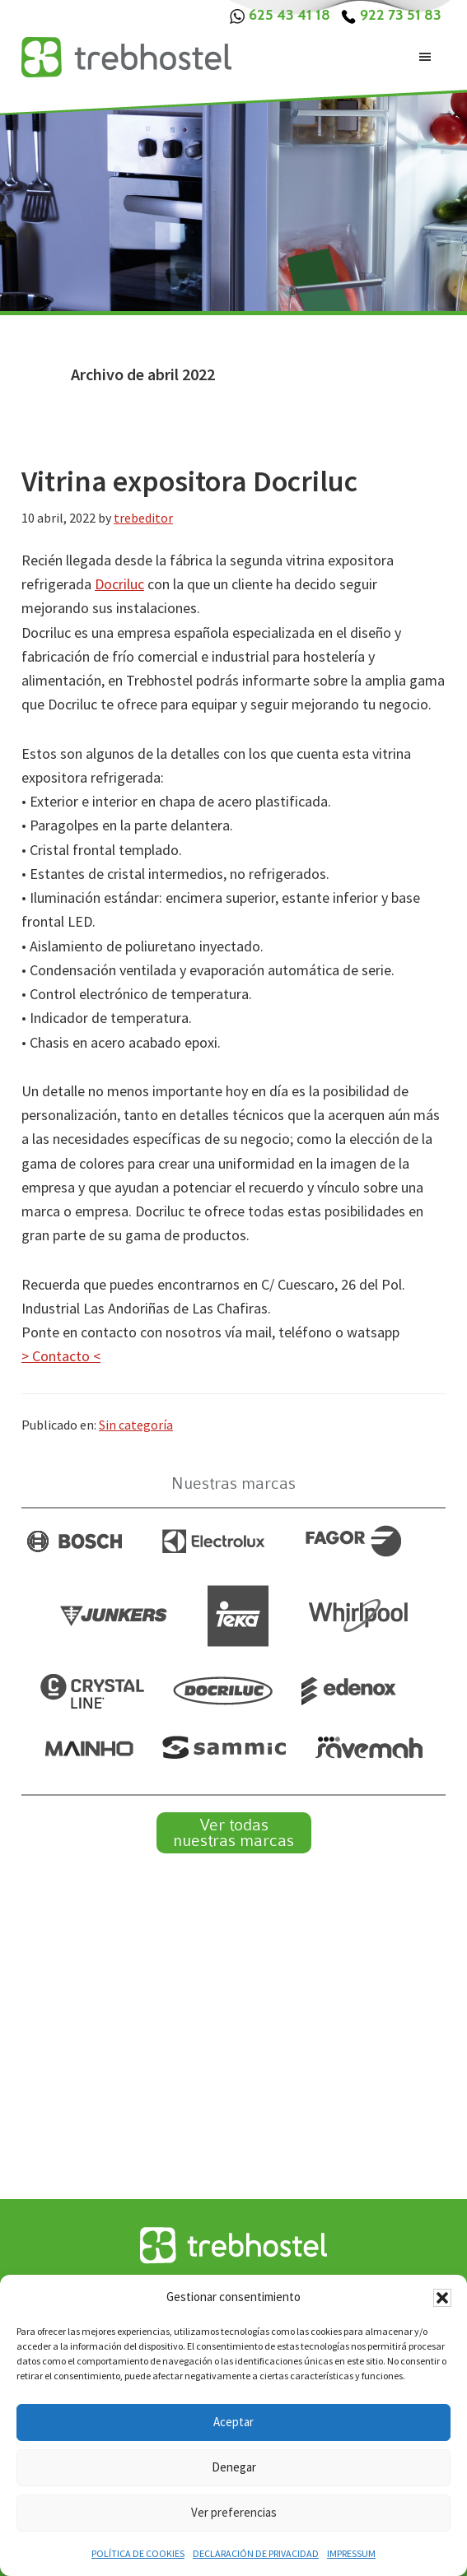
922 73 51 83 (391, 15)
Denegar (234, 2467)
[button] (442, 2298)
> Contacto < (60, 1355)
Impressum (351, 2553)
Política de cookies (137, 2553)
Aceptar (233, 2422)
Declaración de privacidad (256, 2553)
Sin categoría (136, 1424)
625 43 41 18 (280, 15)
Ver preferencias (234, 2512)
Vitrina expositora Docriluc (189, 481)
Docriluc (119, 583)
